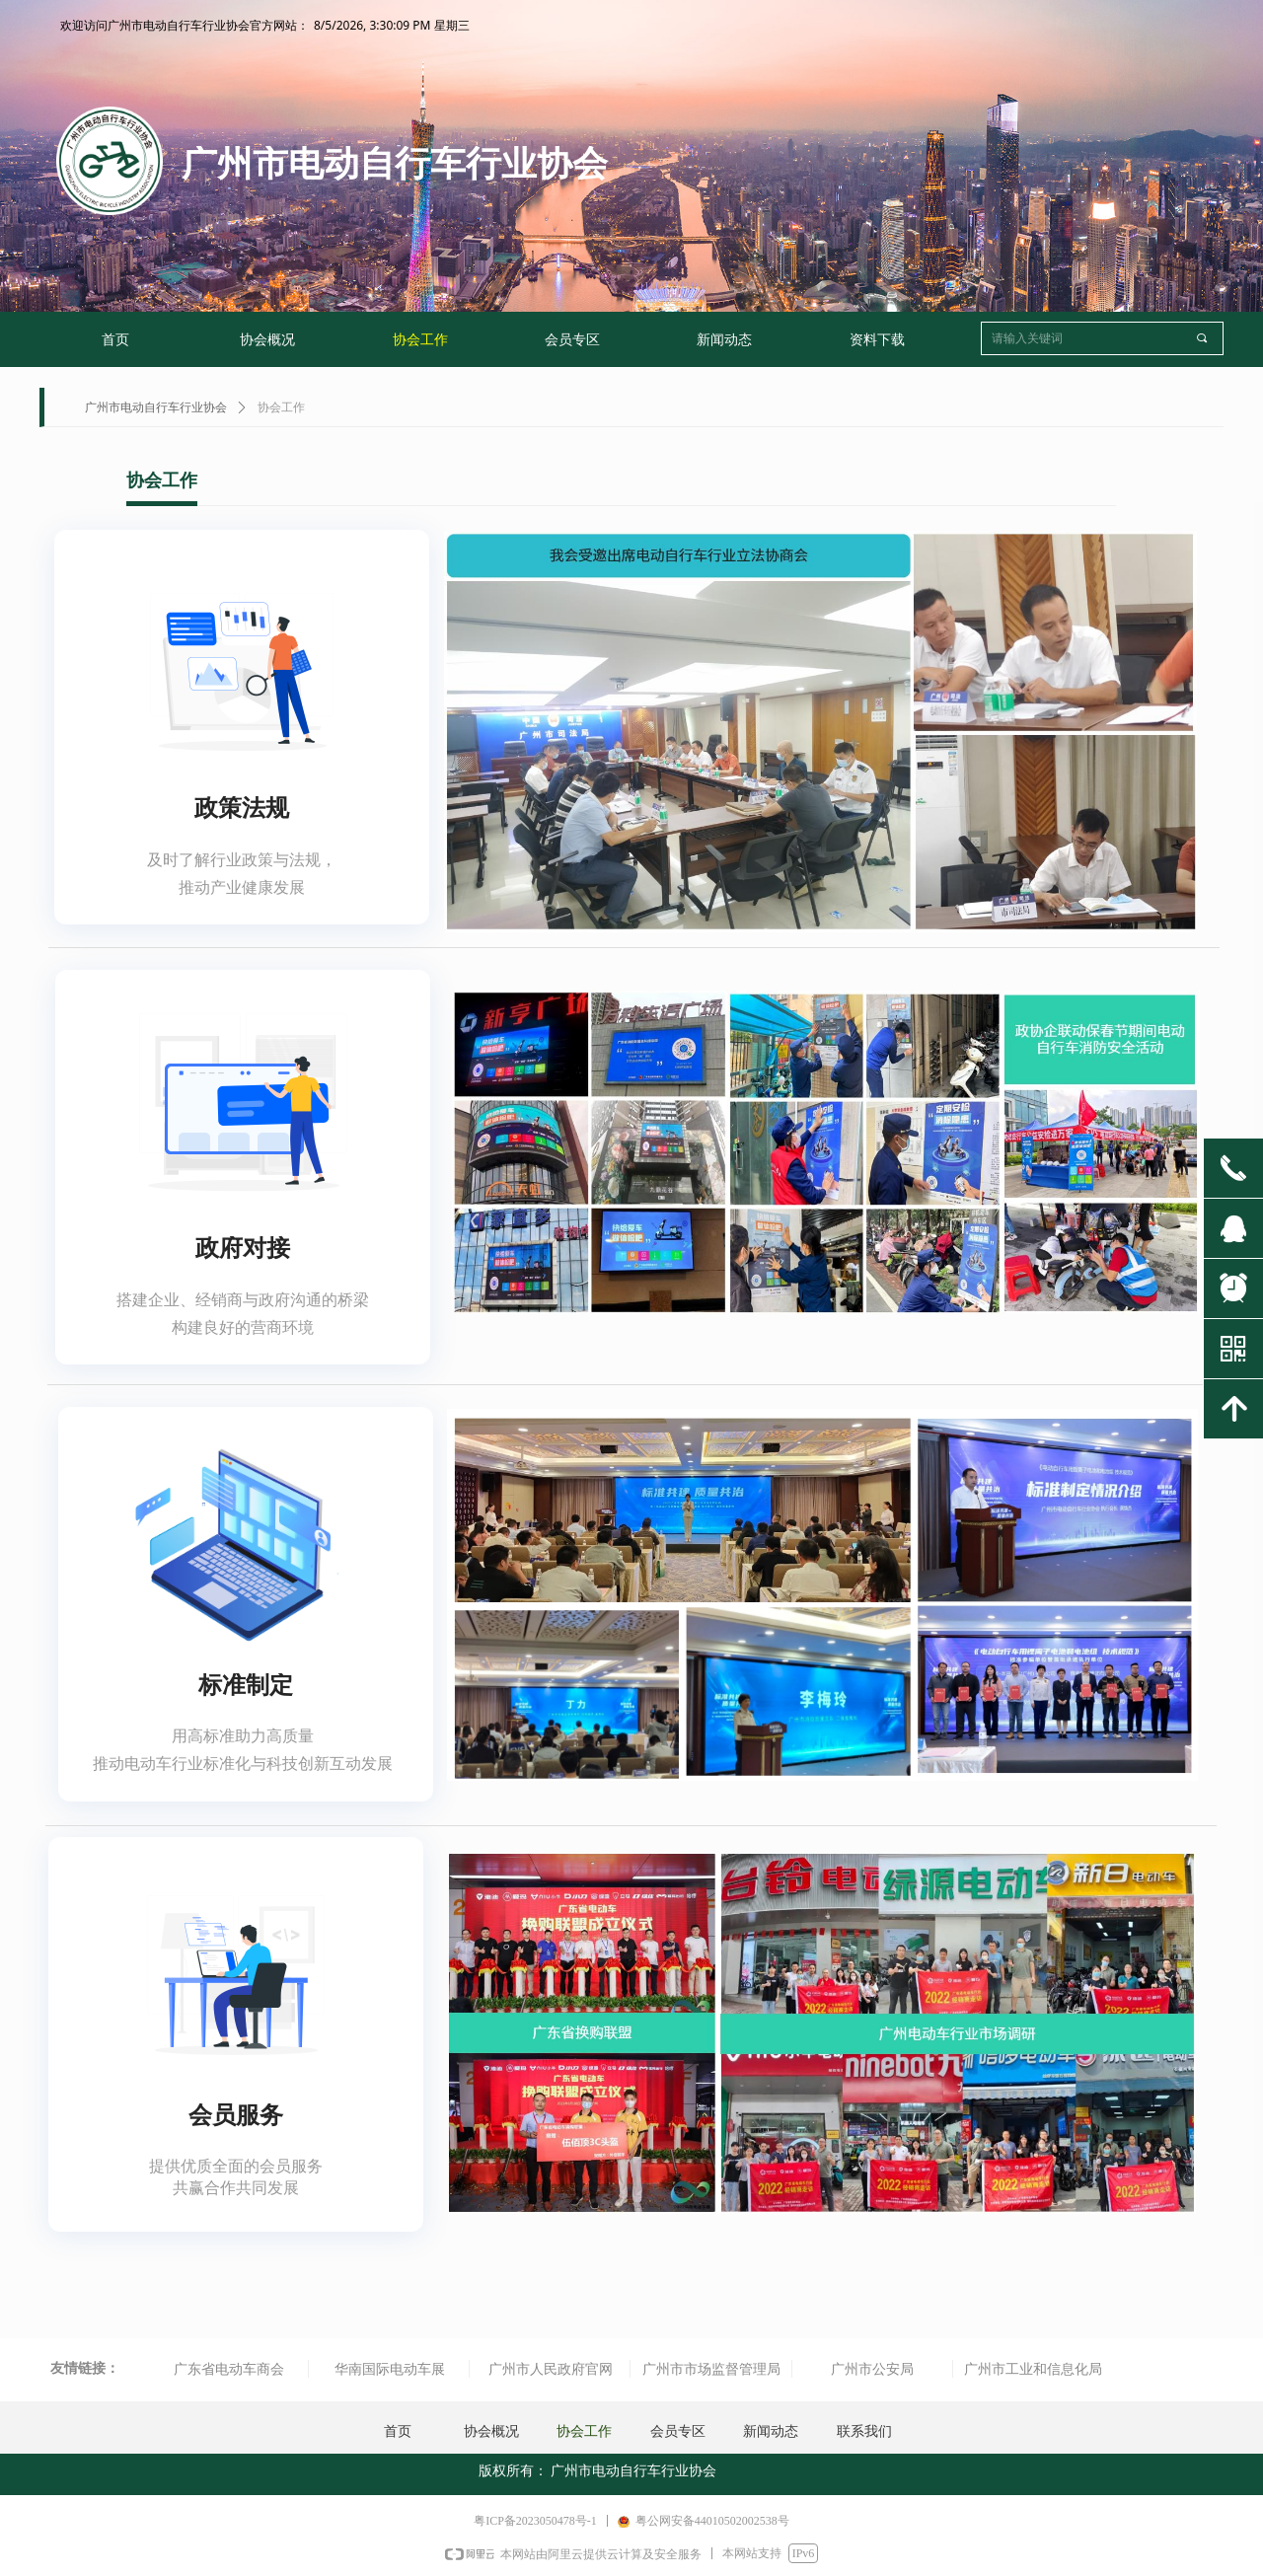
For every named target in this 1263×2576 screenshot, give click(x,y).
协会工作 (281, 407)
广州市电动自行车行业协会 (156, 407)
